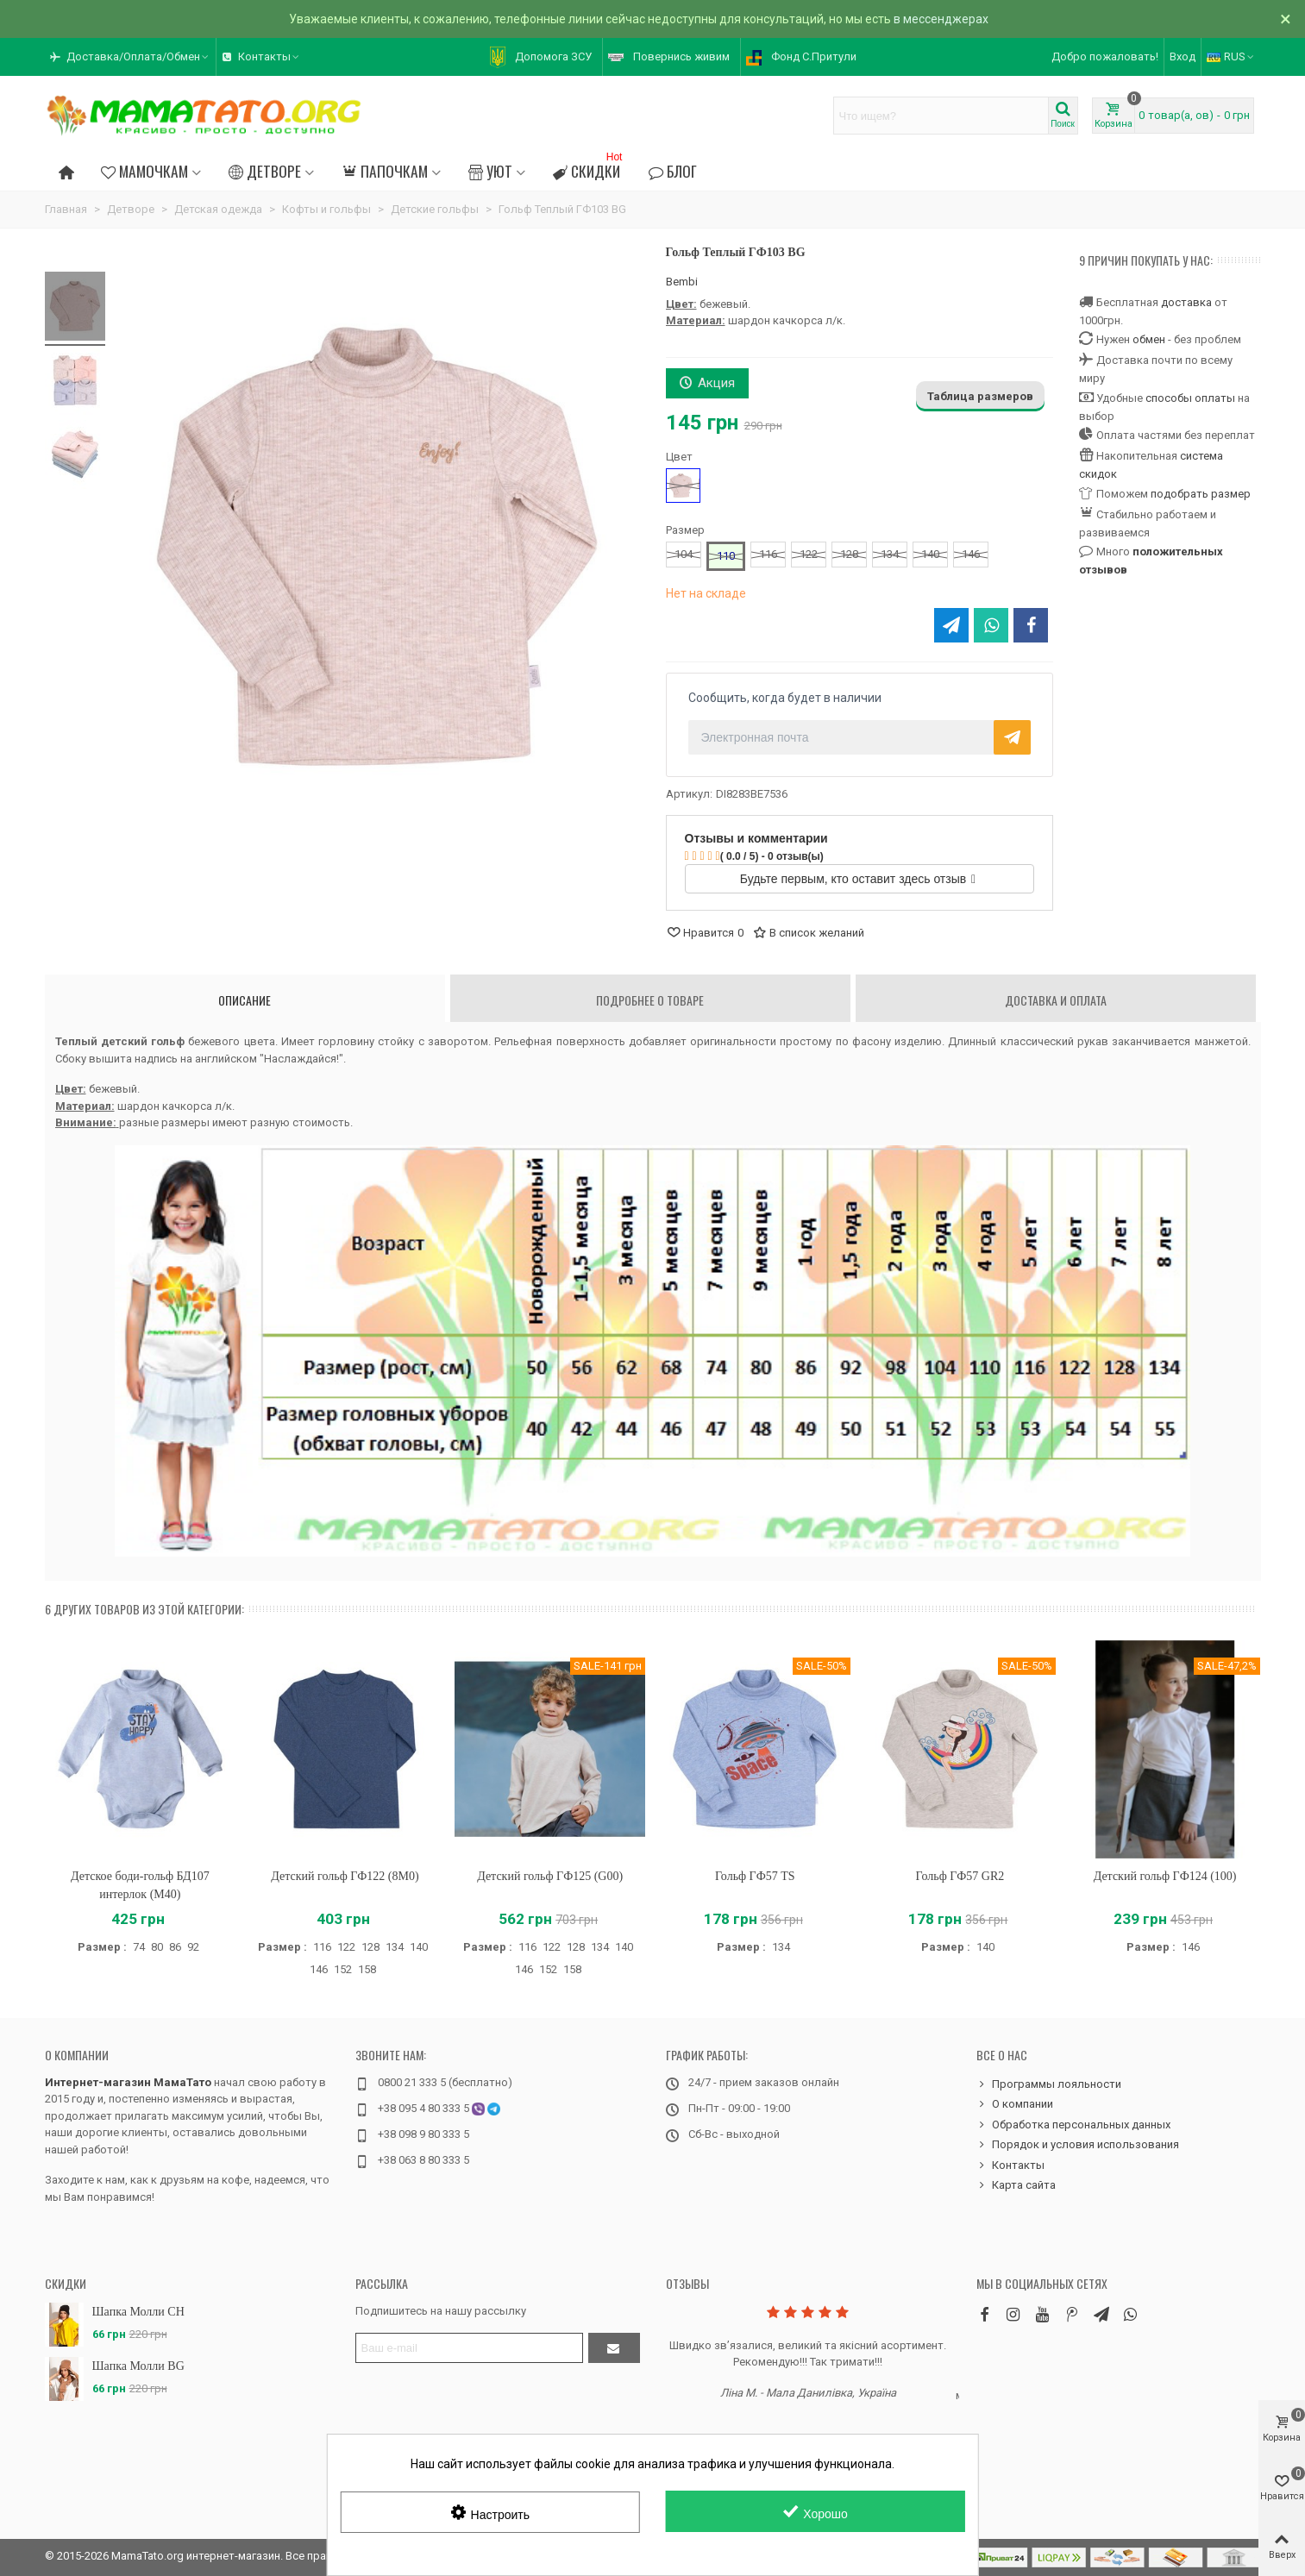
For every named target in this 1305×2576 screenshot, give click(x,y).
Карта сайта (1016, 2185)
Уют (490, 171)
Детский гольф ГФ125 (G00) (550, 1876)
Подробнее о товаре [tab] (650, 1000)
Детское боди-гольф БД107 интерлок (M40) (140, 1885)
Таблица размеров (980, 396)
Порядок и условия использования (1077, 2144)
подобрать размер (1201, 493)
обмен (1148, 339)
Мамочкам (144, 171)
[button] (130, 57)
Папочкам (384, 171)
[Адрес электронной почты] (469, 2348)
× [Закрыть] (1285, 19)
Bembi (682, 281)
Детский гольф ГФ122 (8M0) (344, 1876)
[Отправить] (614, 2348)
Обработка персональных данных (1073, 2125)
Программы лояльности (1048, 2084)
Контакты (1010, 2165)
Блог (672, 171)
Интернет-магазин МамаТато (128, 2082)
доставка (1186, 302)
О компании (77, 2055)
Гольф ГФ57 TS (755, 1876)
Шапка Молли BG (138, 2366)
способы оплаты (1190, 398)
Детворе (265, 171)
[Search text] (941, 115)
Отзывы (687, 2283)
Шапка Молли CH (138, 2311)
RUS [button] (1231, 56)
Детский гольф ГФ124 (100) (1165, 1876)
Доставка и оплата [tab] (1056, 1000)
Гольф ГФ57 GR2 (960, 1876)
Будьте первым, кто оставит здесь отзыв (858, 879)
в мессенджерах (941, 19)
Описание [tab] (244, 1000)
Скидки (589, 168)
